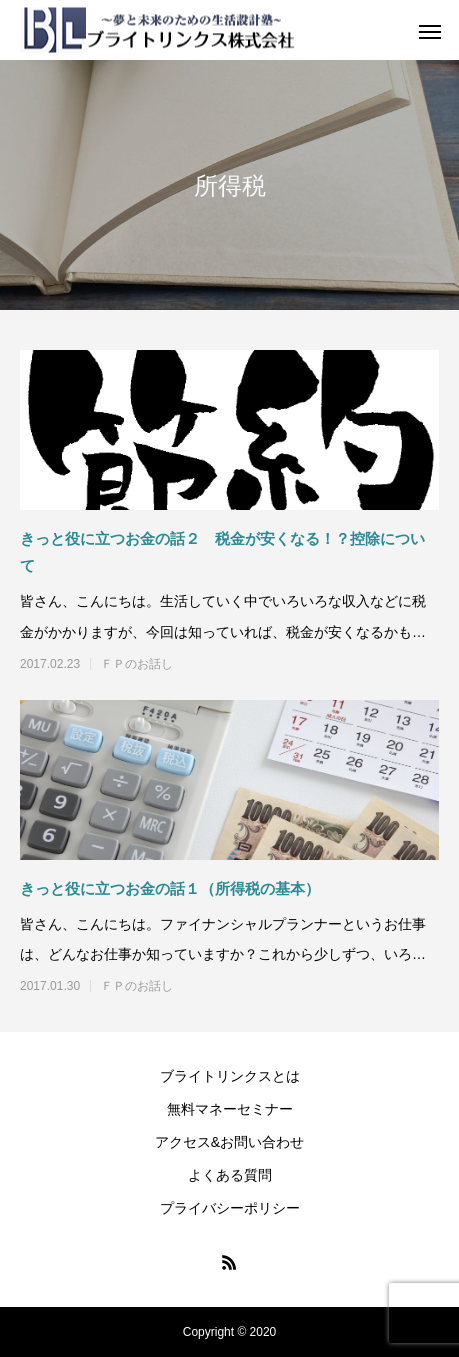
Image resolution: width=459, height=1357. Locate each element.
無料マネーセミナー (230, 1109)
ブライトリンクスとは (230, 1076)
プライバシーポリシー (230, 1208)
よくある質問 (230, 1175)
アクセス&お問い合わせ (229, 1142)
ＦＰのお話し (137, 664)
